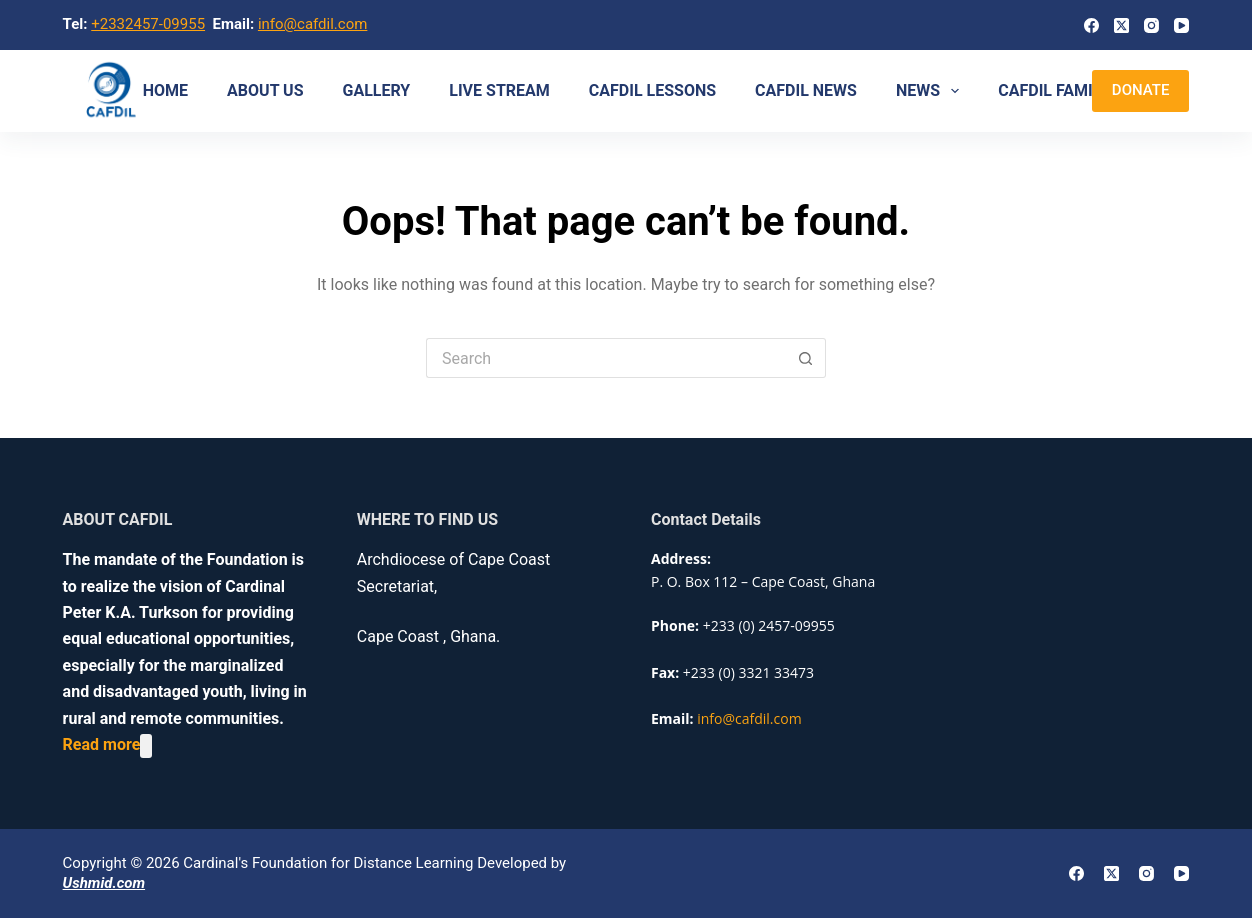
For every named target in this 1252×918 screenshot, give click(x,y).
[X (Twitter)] (1121, 25)
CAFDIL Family (1053, 90)
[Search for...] (606, 358)
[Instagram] (1151, 25)
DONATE (1141, 90)
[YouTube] (1181, 25)
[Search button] (806, 358)
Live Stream (499, 90)
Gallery (377, 90)
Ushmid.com (104, 883)
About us (265, 90)
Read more (102, 745)
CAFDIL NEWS (806, 90)
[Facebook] (1091, 25)
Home (165, 90)
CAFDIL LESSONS (652, 90)
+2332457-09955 (148, 24)
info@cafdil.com (313, 24)
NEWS (931, 91)
